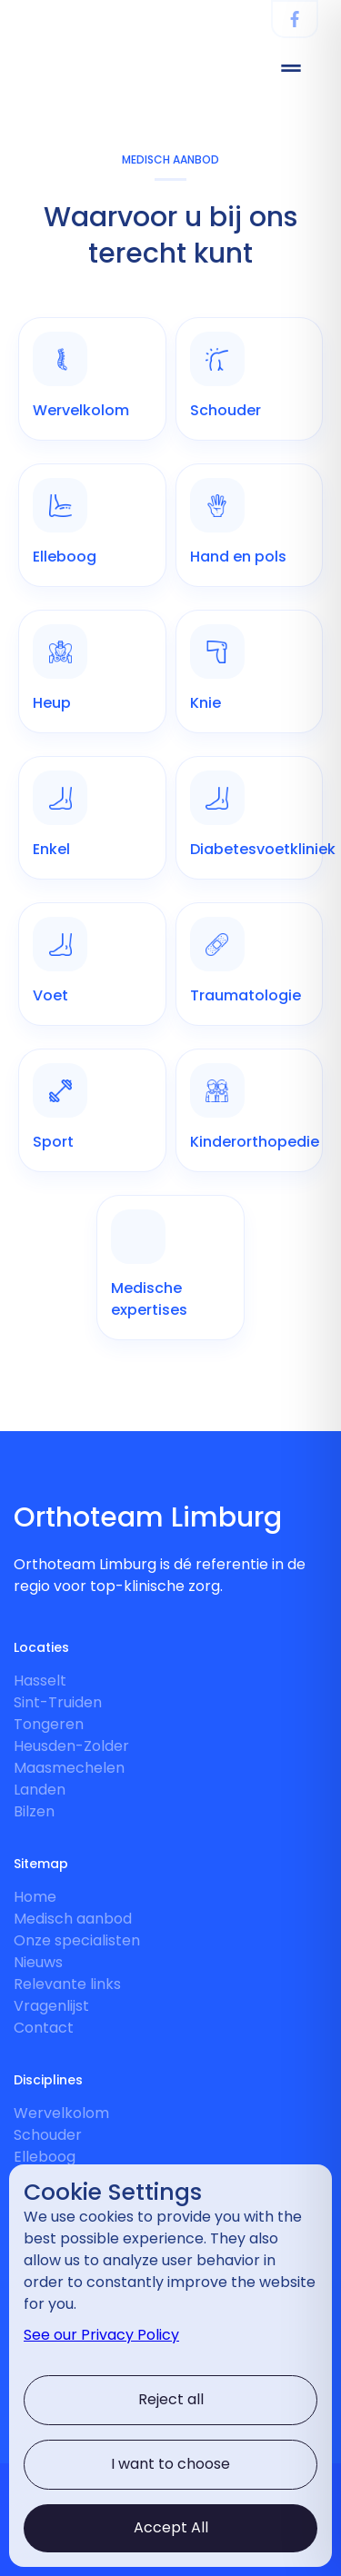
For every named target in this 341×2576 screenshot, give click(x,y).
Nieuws (38, 1962)
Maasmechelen (69, 1767)
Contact (44, 2027)
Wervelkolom (61, 2113)
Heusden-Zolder (71, 1746)
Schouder (48, 2134)
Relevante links (67, 1984)
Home (35, 1896)
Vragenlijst (51, 2005)
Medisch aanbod (73, 1918)
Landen (39, 1789)
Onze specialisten (77, 1940)
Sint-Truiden (58, 1702)
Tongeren (49, 1724)
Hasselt (40, 1680)
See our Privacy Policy (101, 2334)
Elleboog (44, 2156)
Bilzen (34, 1811)
